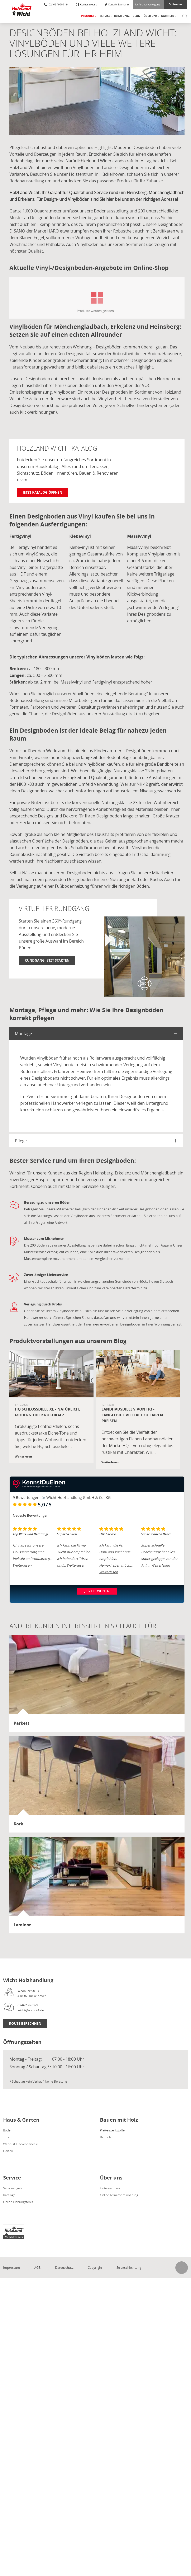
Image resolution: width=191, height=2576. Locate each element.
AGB (37, 2267)
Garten (8, 2151)
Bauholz (105, 2137)
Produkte (88, 16)
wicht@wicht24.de (31, 2010)
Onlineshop (176, 4)
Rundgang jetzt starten (47, 960)
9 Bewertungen (26, 1497)
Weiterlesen (23, 1456)
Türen (7, 2137)
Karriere (167, 16)
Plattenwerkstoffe (112, 2130)
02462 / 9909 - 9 (56, 4)
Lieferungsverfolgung (147, 4)
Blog (136, 16)
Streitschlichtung (128, 2267)
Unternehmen (110, 2188)
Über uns (150, 16)
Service (105, 16)
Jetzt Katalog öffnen (42, 492)
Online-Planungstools (18, 2202)
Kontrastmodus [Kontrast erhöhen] (88, 4)
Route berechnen (25, 2023)
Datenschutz (64, 2267)
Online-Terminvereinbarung (119, 2195)
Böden (7, 2130)
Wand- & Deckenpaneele (20, 2144)
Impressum (11, 2267)
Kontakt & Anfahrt (116, 4)
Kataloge (9, 2195)
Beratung (121, 16)
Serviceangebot (14, 2188)
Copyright (95, 2267)
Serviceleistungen (98, 1186)
